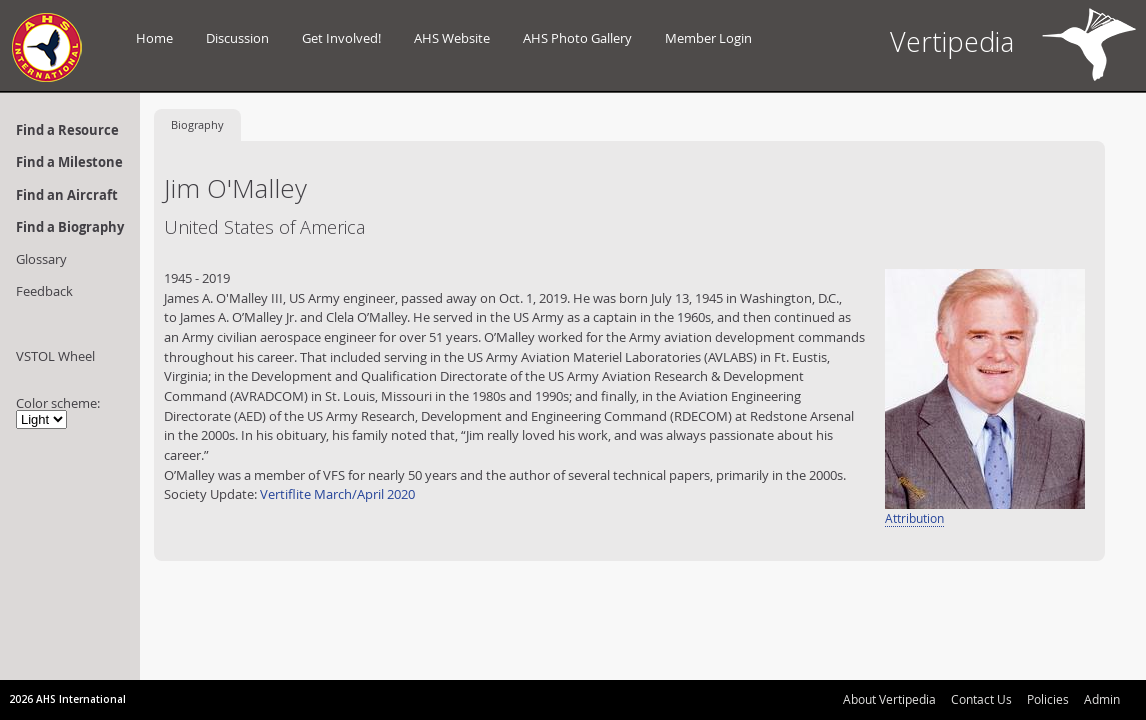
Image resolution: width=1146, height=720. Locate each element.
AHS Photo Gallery (577, 38)
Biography (197, 124)
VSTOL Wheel (55, 356)
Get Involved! (341, 38)
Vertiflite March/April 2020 (337, 494)
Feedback (44, 291)
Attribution (914, 518)
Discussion (237, 38)
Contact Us (981, 699)
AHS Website (452, 38)
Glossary (41, 259)
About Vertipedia (889, 699)
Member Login (708, 38)
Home (154, 38)
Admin (1102, 699)
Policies (1048, 699)
